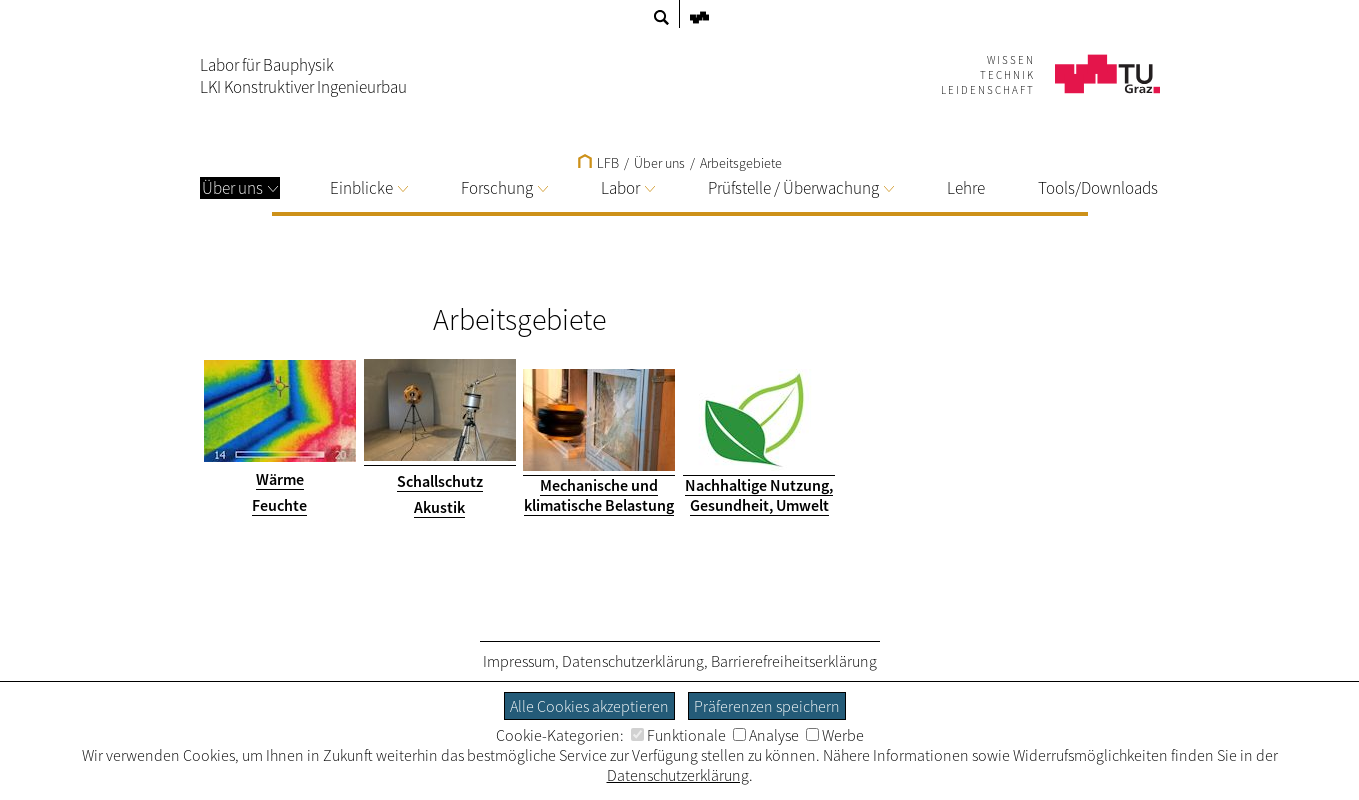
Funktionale (678, 735)
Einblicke (369, 188)
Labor (628, 188)
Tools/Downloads (1098, 188)
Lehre (966, 188)
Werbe (835, 735)
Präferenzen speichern (767, 706)
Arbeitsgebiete (741, 163)
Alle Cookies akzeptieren (589, 706)
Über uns (240, 188)
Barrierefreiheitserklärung (794, 661)
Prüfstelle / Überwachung (801, 188)
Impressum (519, 661)
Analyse (766, 735)
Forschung (504, 188)
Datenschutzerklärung (633, 661)
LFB (598, 163)
